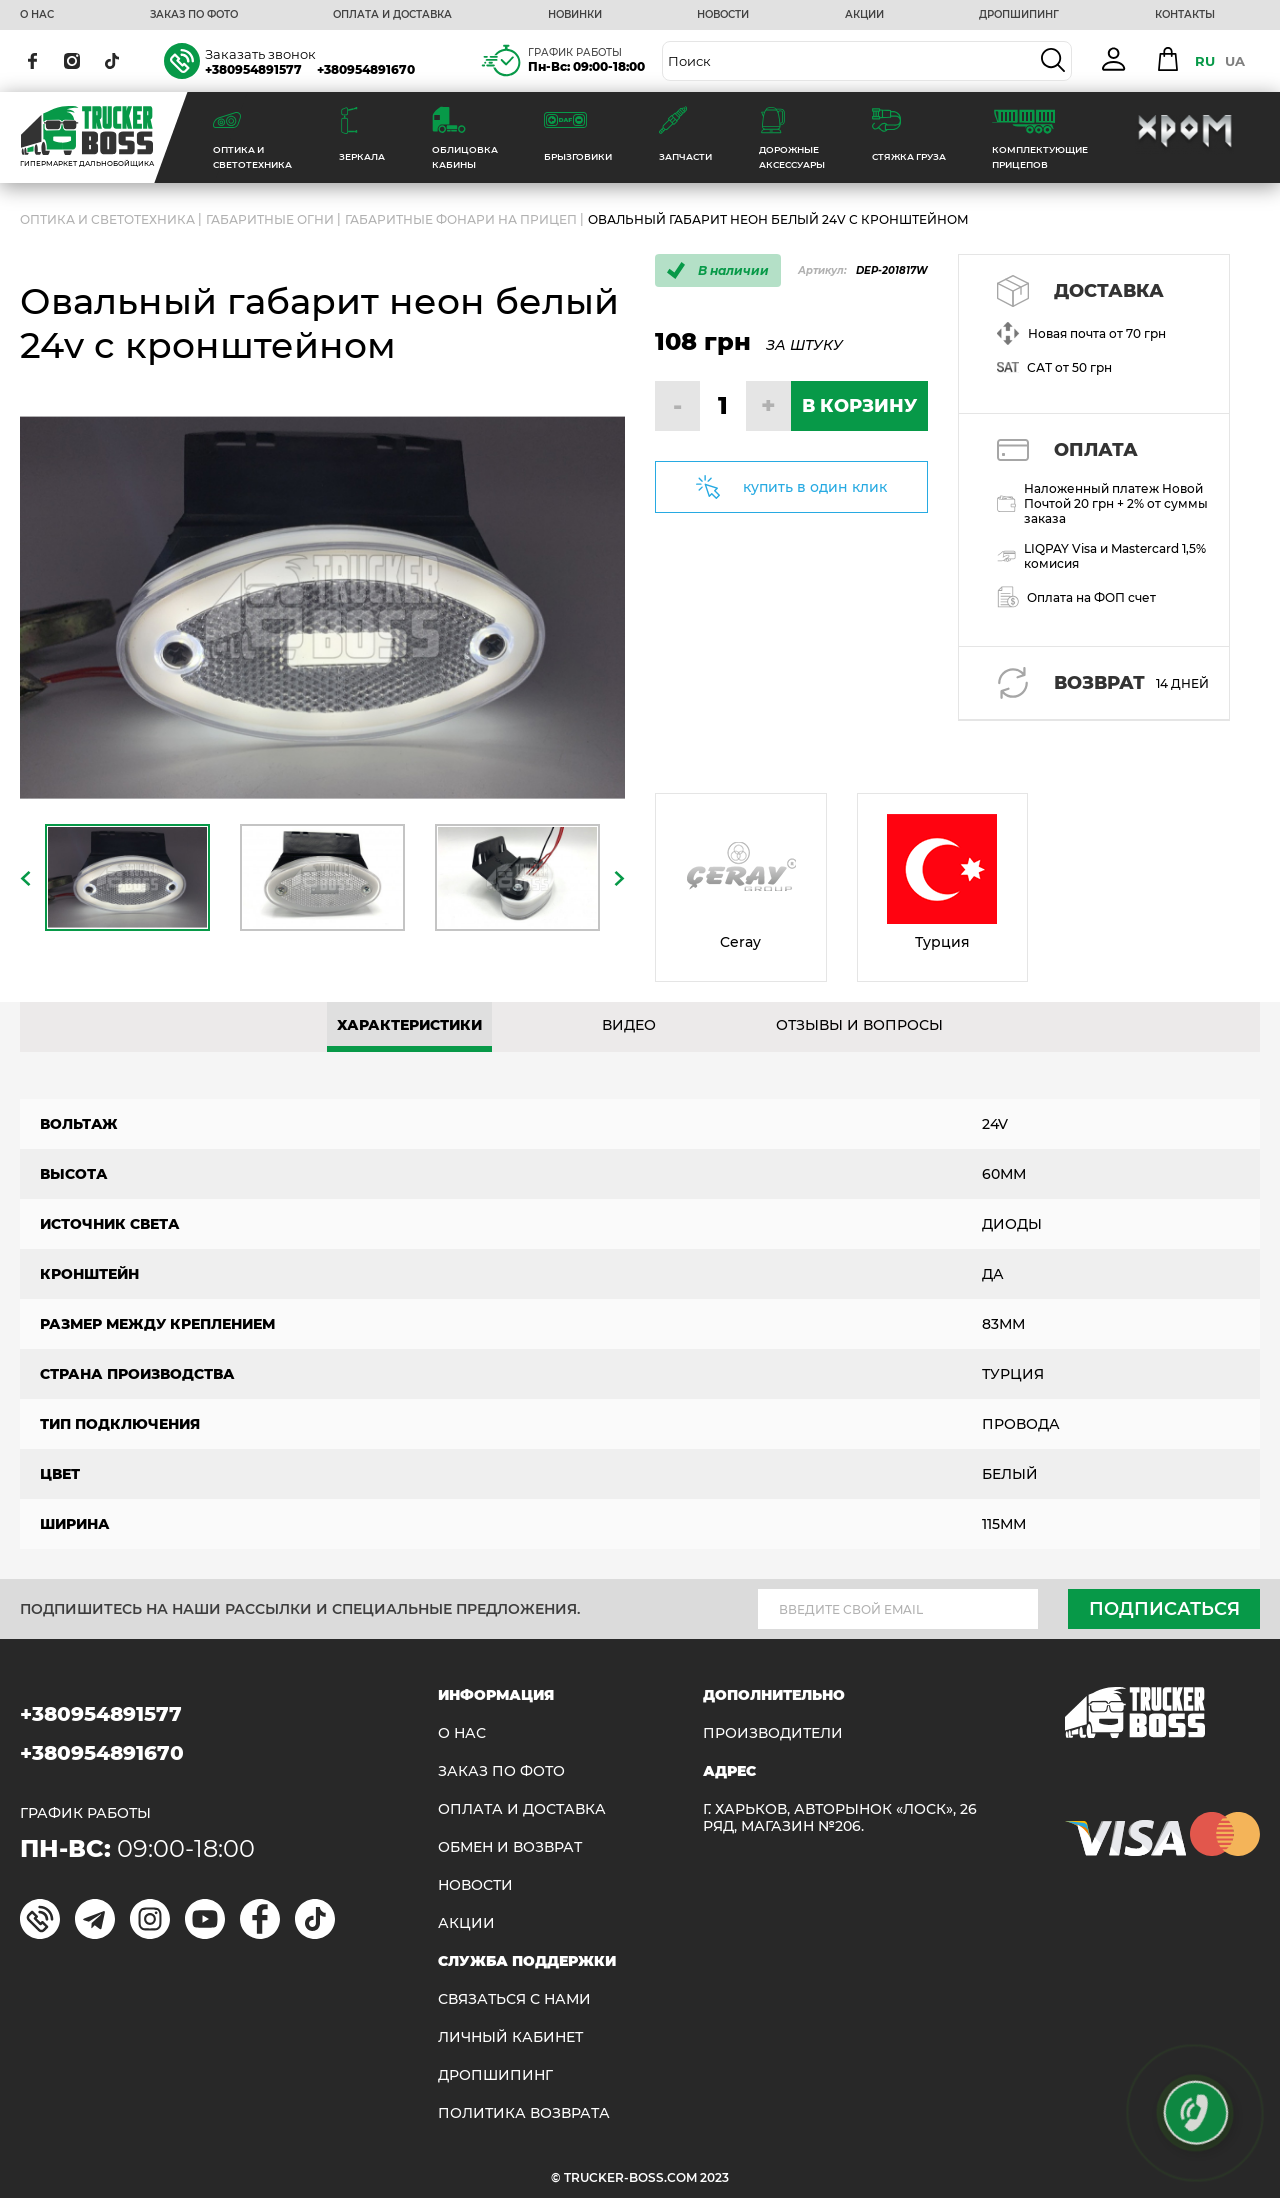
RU (1205, 61)
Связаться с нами (514, 1999)
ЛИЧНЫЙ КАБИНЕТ (510, 2037)
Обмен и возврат (510, 1847)
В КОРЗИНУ (859, 406)
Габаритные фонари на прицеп (461, 219)
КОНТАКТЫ (1185, 15)
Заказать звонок (260, 54)
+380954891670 (366, 69)
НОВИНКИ (575, 15)
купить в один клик (815, 487)
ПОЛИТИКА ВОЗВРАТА (524, 2113)
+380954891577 (253, 69)
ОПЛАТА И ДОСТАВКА (392, 15)
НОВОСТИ (723, 15)
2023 (714, 2177)
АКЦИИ (864, 15)
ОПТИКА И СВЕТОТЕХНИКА (107, 219)
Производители (773, 1733)
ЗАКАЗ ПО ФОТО (194, 15)
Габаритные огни (270, 219)
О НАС (37, 15)
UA (1235, 61)
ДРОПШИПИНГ (1019, 15)
